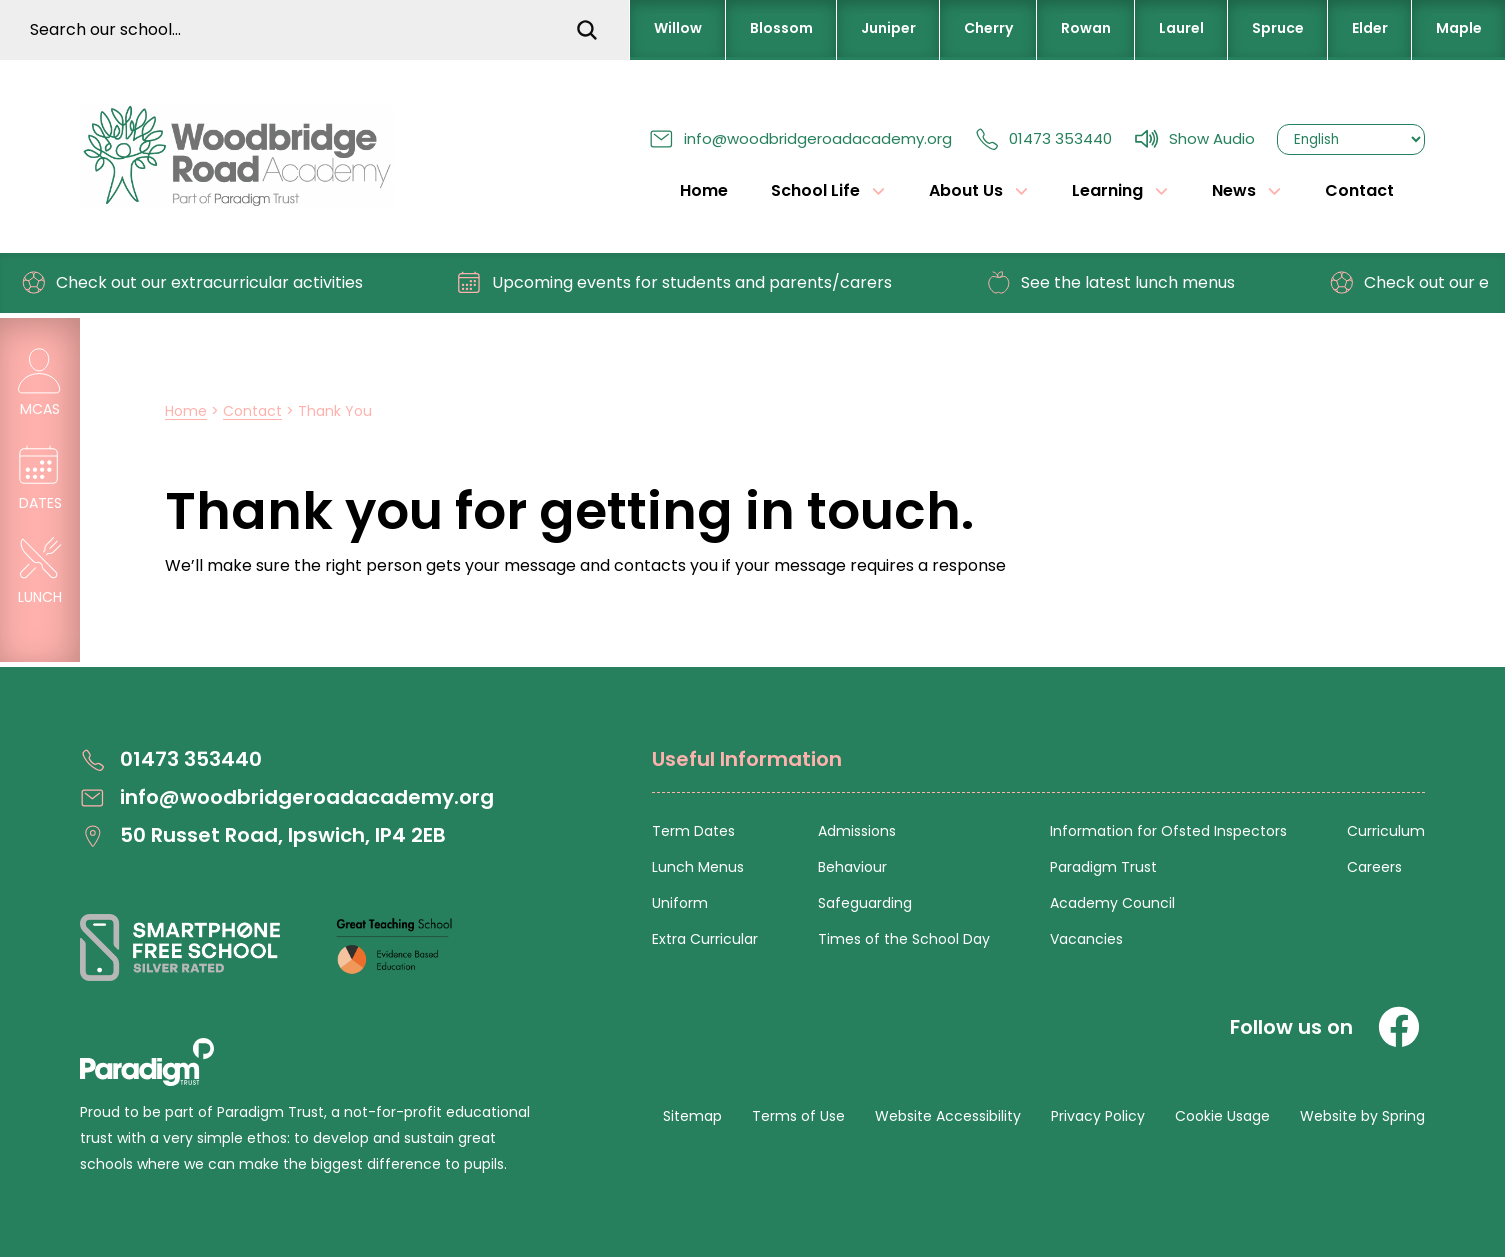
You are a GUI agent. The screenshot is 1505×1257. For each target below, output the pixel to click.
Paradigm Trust (1103, 867)
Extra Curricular (705, 939)
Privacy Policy (1098, 1116)
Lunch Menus (698, 867)
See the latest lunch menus (1121, 282)
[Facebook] (1399, 1027)
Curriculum (1386, 831)
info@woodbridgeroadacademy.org (800, 138)
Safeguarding (865, 903)
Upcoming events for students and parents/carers (685, 282)
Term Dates (693, 831)
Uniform (680, 903)
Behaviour (852, 867)
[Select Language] (1351, 139)
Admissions (857, 831)
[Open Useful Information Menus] (1038, 770)
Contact (1359, 190)
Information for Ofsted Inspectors (1168, 831)
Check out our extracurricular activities (203, 282)
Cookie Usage (1222, 1116)
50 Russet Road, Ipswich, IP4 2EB (263, 835)
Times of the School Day (904, 939)
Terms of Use (798, 1116)
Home (704, 190)
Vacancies (1086, 939)
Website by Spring (1362, 1116)
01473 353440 (1043, 138)
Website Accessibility (948, 1116)
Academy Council (1112, 903)
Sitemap (692, 1116)
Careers (1374, 867)
